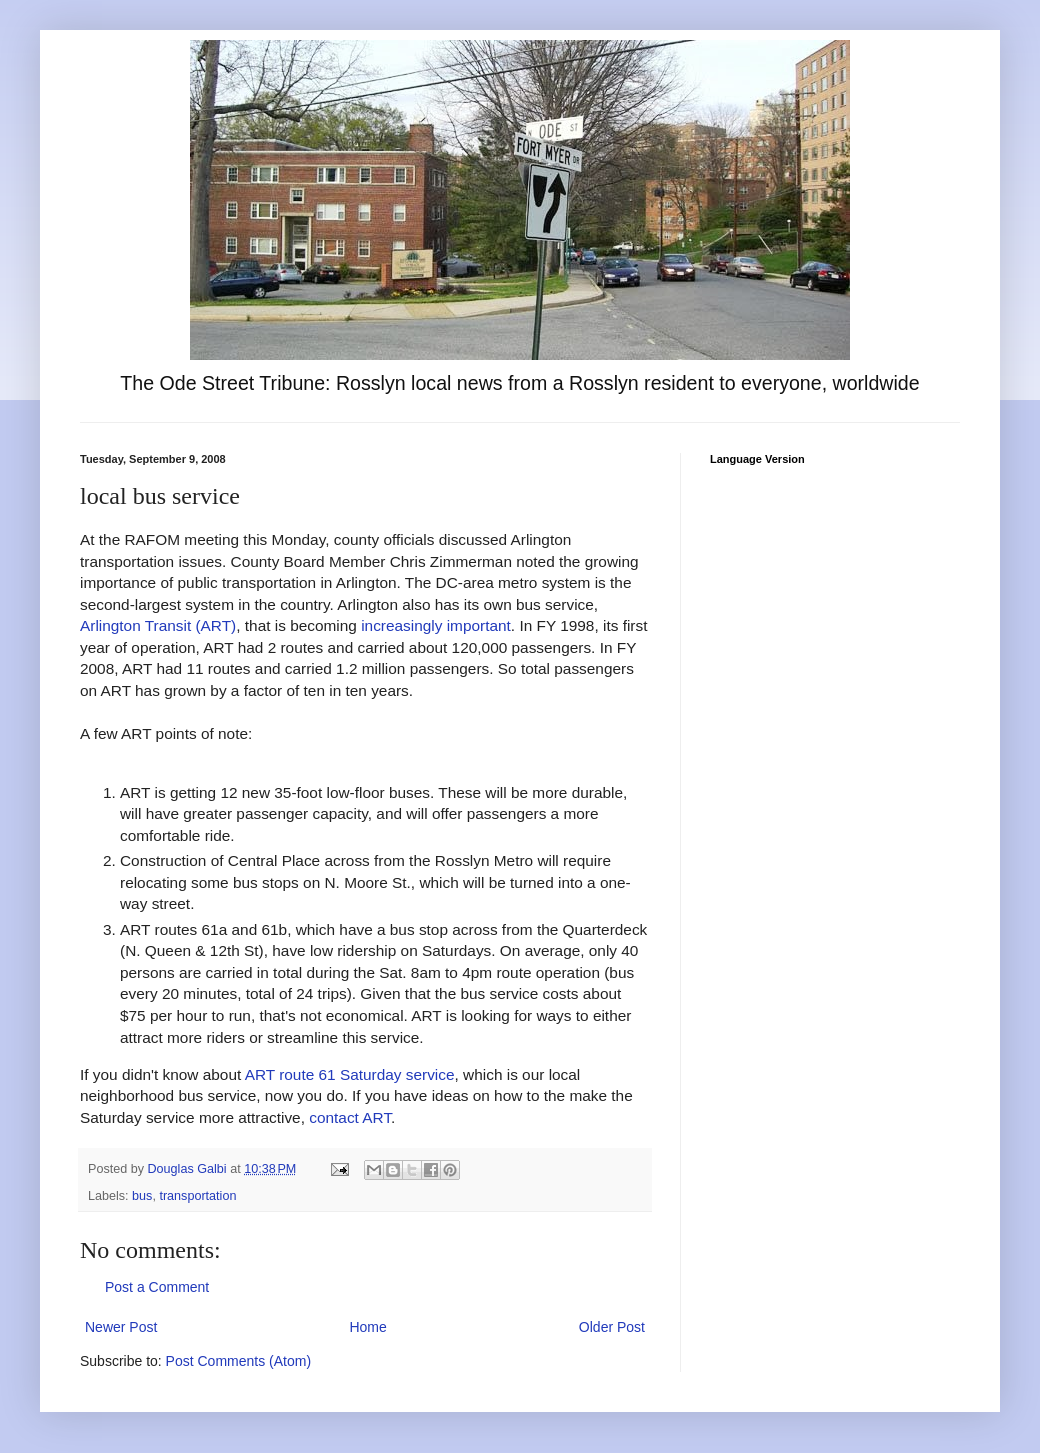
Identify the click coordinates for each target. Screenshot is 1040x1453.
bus (142, 1196)
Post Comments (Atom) (238, 1361)
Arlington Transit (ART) (158, 625)
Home (367, 1327)
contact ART (350, 1117)
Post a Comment (157, 1287)
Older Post (612, 1327)
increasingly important (436, 625)
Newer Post (121, 1327)
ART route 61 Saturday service (350, 1074)
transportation (197, 1196)
